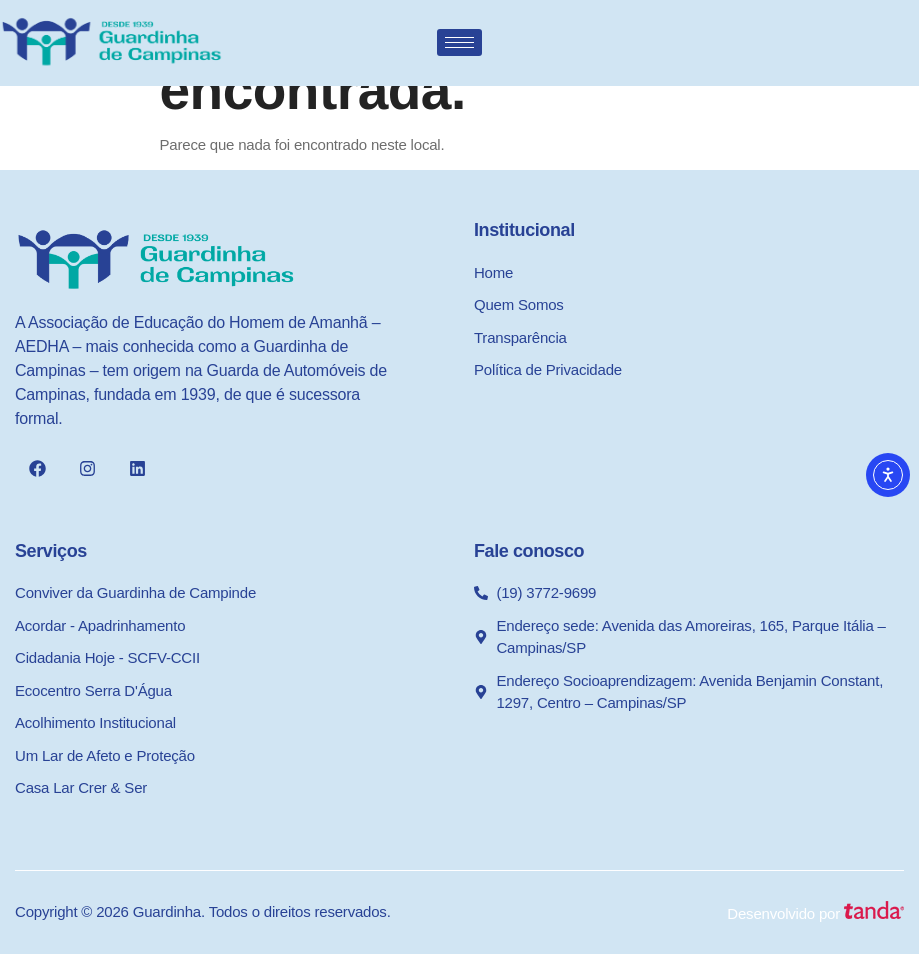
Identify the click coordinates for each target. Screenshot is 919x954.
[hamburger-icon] (459, 42)
